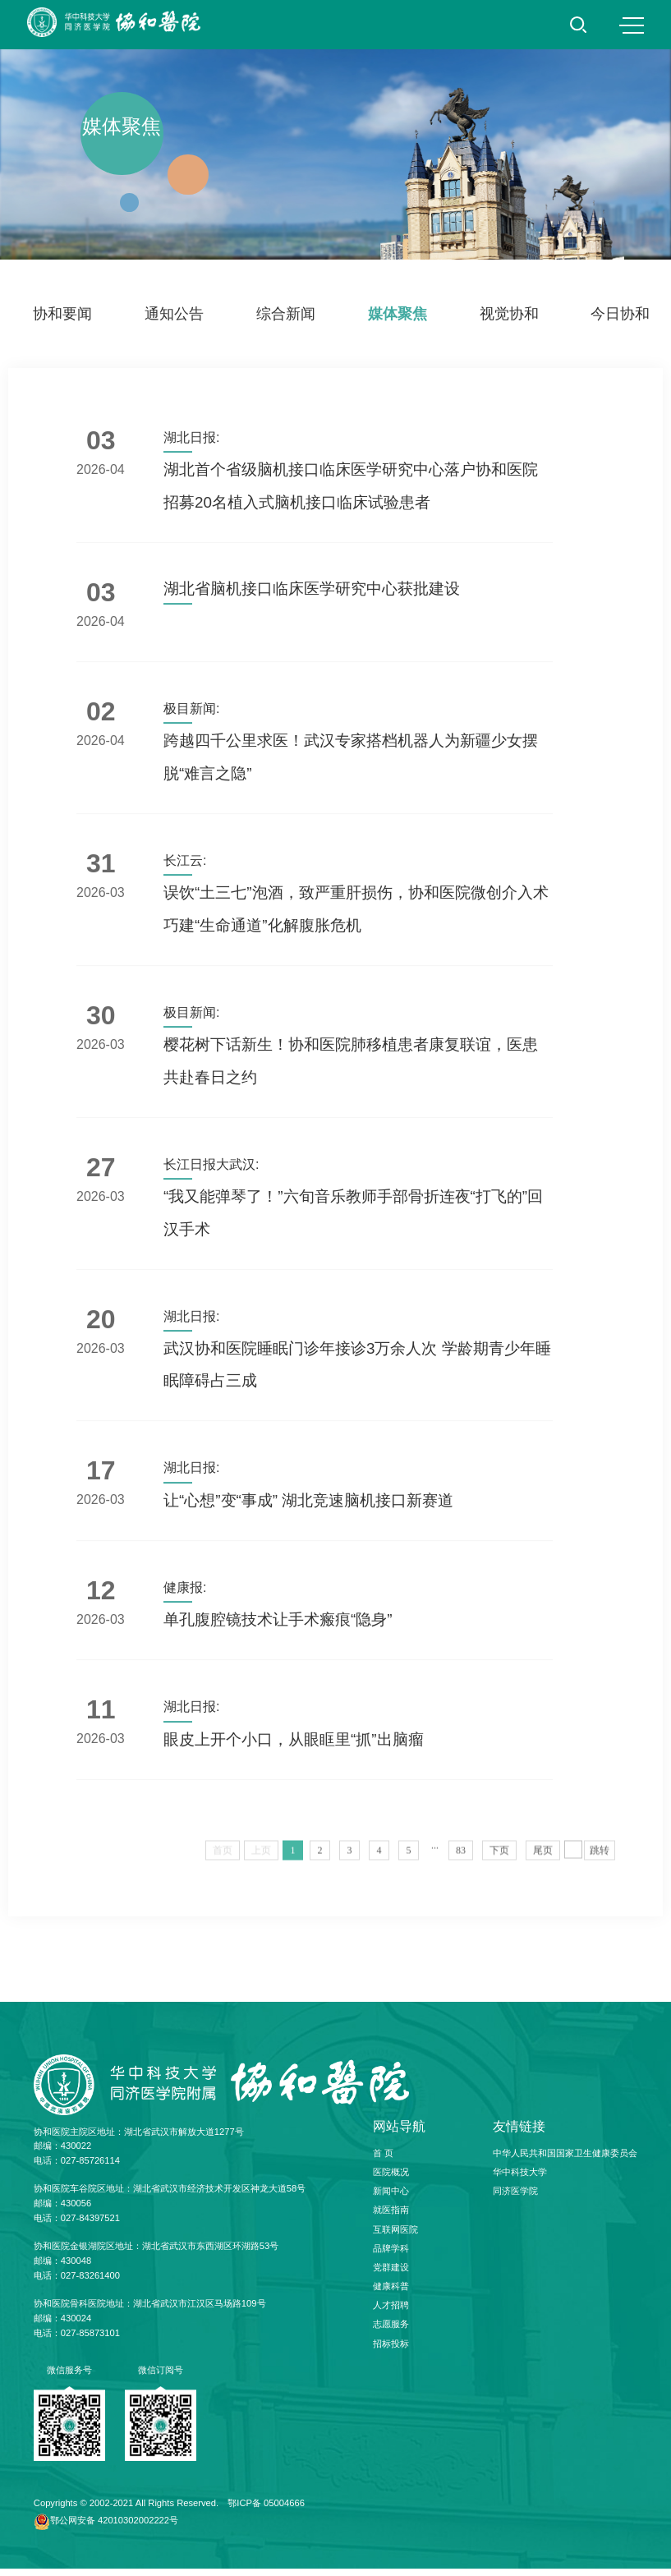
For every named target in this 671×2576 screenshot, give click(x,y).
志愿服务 (391, 2331)
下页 (499, 1862)
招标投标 (391, 2351)
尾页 (543, 1862)
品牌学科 (391, 2256)
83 (461, 1862)
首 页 (383, 2160)
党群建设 (391, 2274)
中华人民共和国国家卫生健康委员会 (565, 2160)
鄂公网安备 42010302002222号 (114, 2527)
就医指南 (391, 2217)
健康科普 (391, 2293)
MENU (631, 25)
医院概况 (391, 2179)
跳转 (599, 1862)
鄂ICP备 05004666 (266, 2509)
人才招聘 (391, 2312)
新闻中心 (391, 2198)
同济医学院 (515, 2198)
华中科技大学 (520, 2179)
